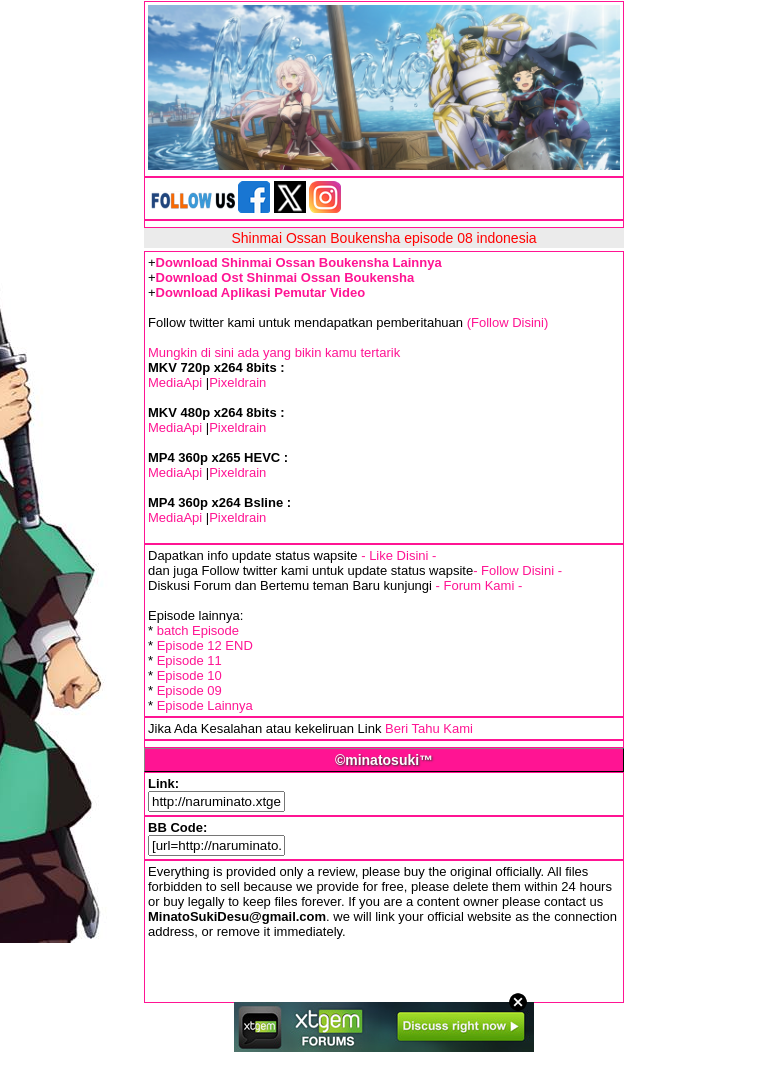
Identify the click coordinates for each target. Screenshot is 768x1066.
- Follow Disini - (517, 570)
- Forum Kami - (479, 585)
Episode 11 (189, 660)
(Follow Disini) (508, 322)
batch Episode (198, 630)
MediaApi (175, 382)
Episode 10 (189, 675)
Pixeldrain (237, 382)
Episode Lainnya (205, 705)
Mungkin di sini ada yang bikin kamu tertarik (274, 352)
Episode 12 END (205, 645)
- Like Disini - (398, 555)
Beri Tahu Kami (429, 728)
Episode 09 (189, 690)
